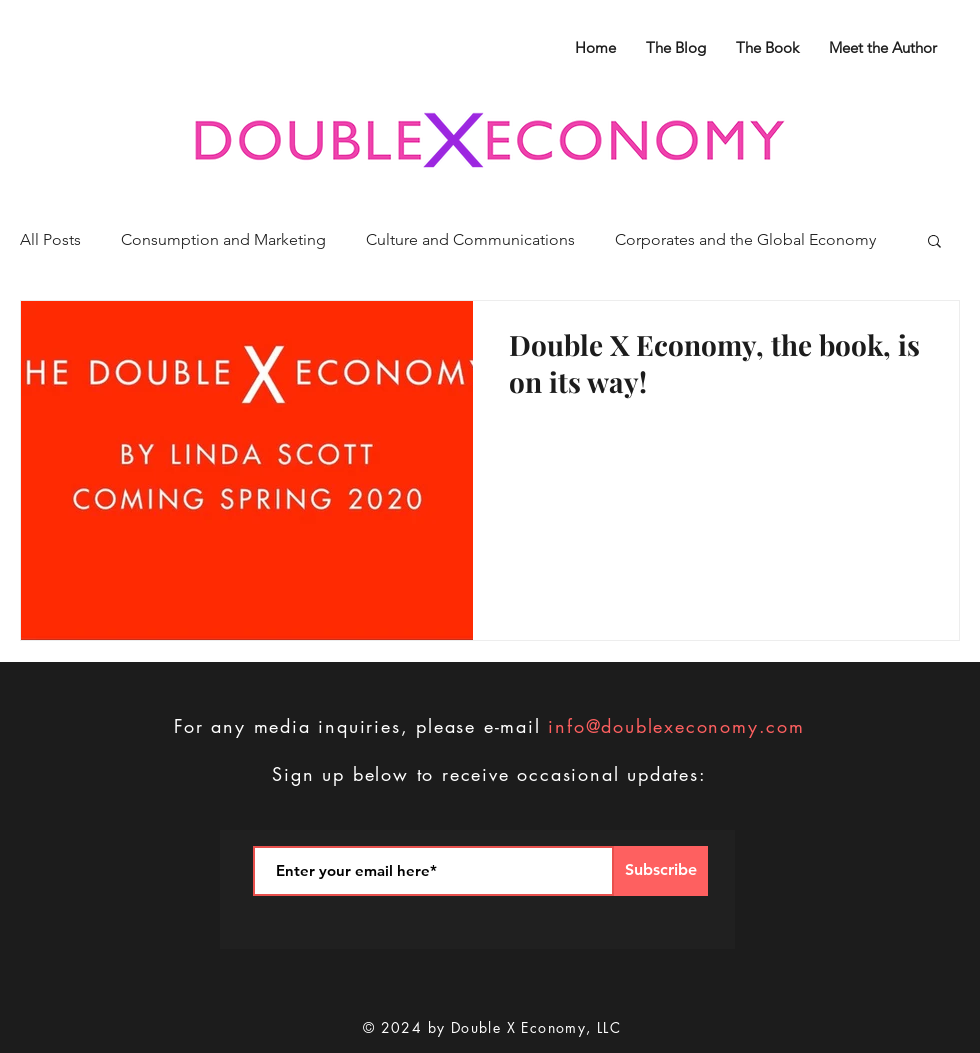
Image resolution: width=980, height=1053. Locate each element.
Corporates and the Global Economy (745, 239)
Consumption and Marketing (223, 239)
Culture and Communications (470, 239)
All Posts (50, 239)
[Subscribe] (661, 871)
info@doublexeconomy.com (676, 726)
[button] (934, 242)
